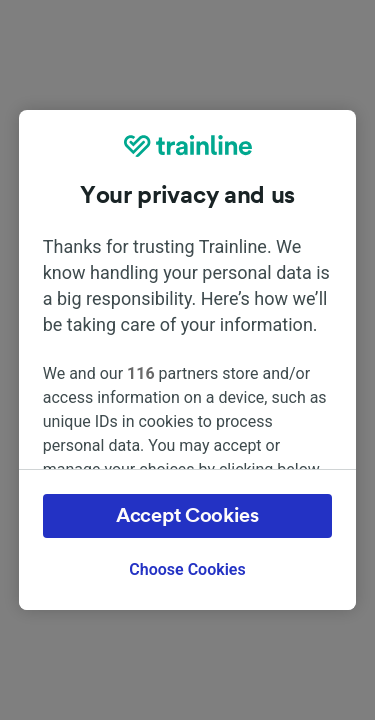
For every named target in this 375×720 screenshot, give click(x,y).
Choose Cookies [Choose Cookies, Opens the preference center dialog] (187, 569)
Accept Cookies (187, 516)
